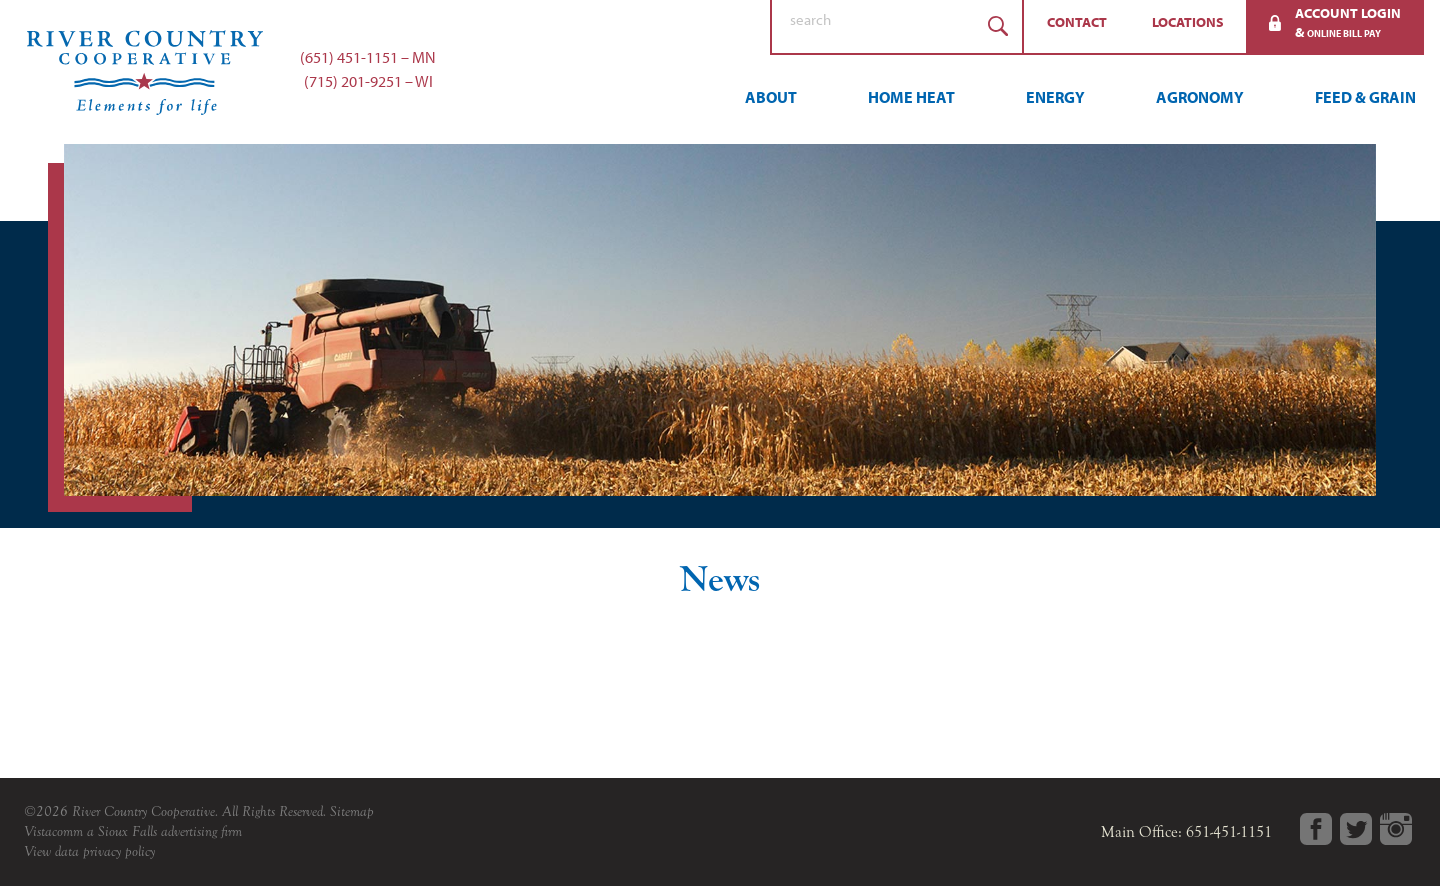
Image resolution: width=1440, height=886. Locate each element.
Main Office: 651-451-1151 (1186, 832)
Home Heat (911, 97)
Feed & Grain (1365, 97)
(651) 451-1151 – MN (368, 57)
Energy (1055, 97)
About (771, 97)
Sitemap (352, 811)
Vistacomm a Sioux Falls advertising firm (133, 831)
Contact (1077, 22)
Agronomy (1200, 97)
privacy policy (119, 851)
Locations (1188, 22)
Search (998, 26)
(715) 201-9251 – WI (368, 81)
